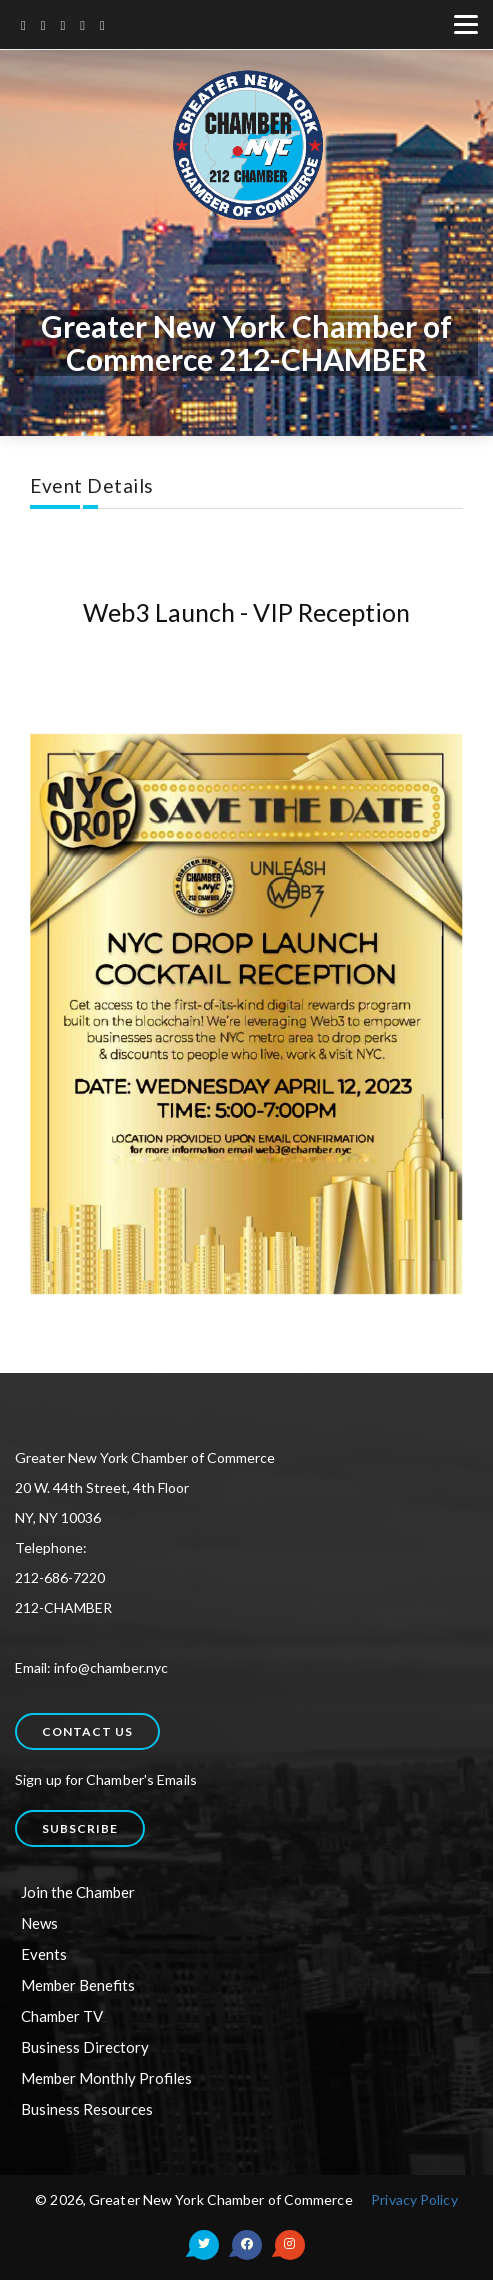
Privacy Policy (414, 2199)
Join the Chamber (78, 1892)
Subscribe (80, 1828)
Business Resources (87, 2109)
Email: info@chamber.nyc (91, 1667)
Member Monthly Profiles (106, 2078)
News (39, 1923)
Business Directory (85, 2047)
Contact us (87, 1731)
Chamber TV (62, 2016)
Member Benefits (78, 1985)
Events (44, 1954)
